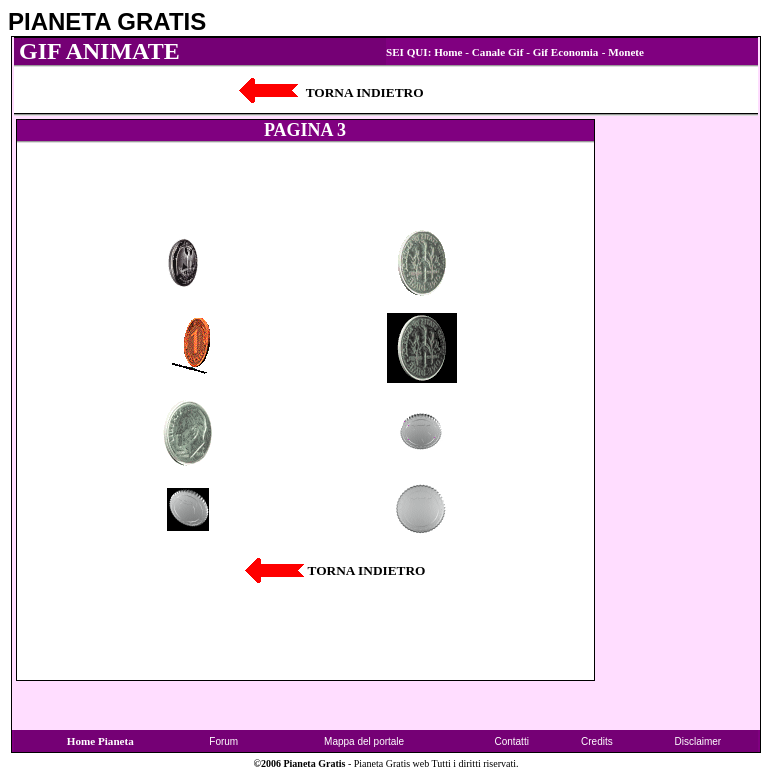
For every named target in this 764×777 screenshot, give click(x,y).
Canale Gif (498, 52)
